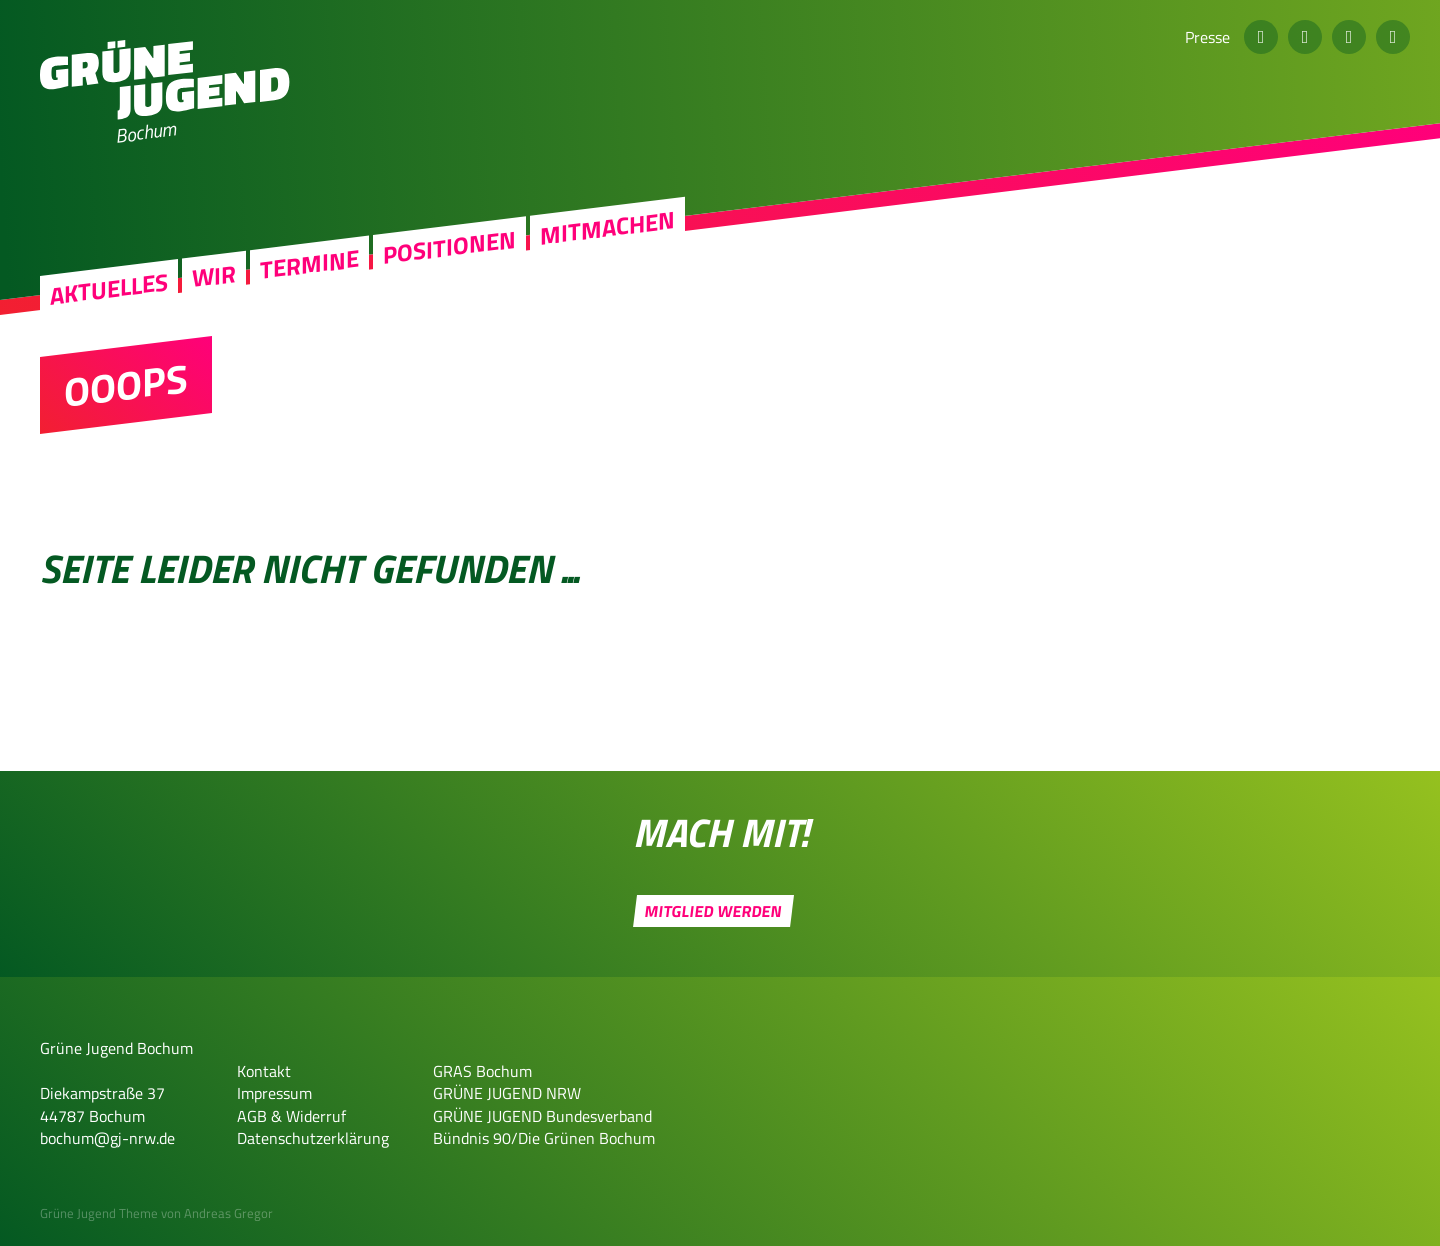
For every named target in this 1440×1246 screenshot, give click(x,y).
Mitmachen (607, 227)
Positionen (449, 247)
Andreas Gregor (228, 1213)
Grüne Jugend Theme (99, 1213)
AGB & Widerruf (291, 1116)
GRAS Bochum (482, 1071)
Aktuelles (109, 289)
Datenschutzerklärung (313, 1138)
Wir (214, 275)
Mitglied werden (713, 911)
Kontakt (264, 1071)
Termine (309, 264)
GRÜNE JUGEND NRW (507, 1093)
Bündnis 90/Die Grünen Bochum (544, 1138)
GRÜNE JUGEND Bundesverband (542, 1116)
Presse (1207, 37)
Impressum (274, 1093)
